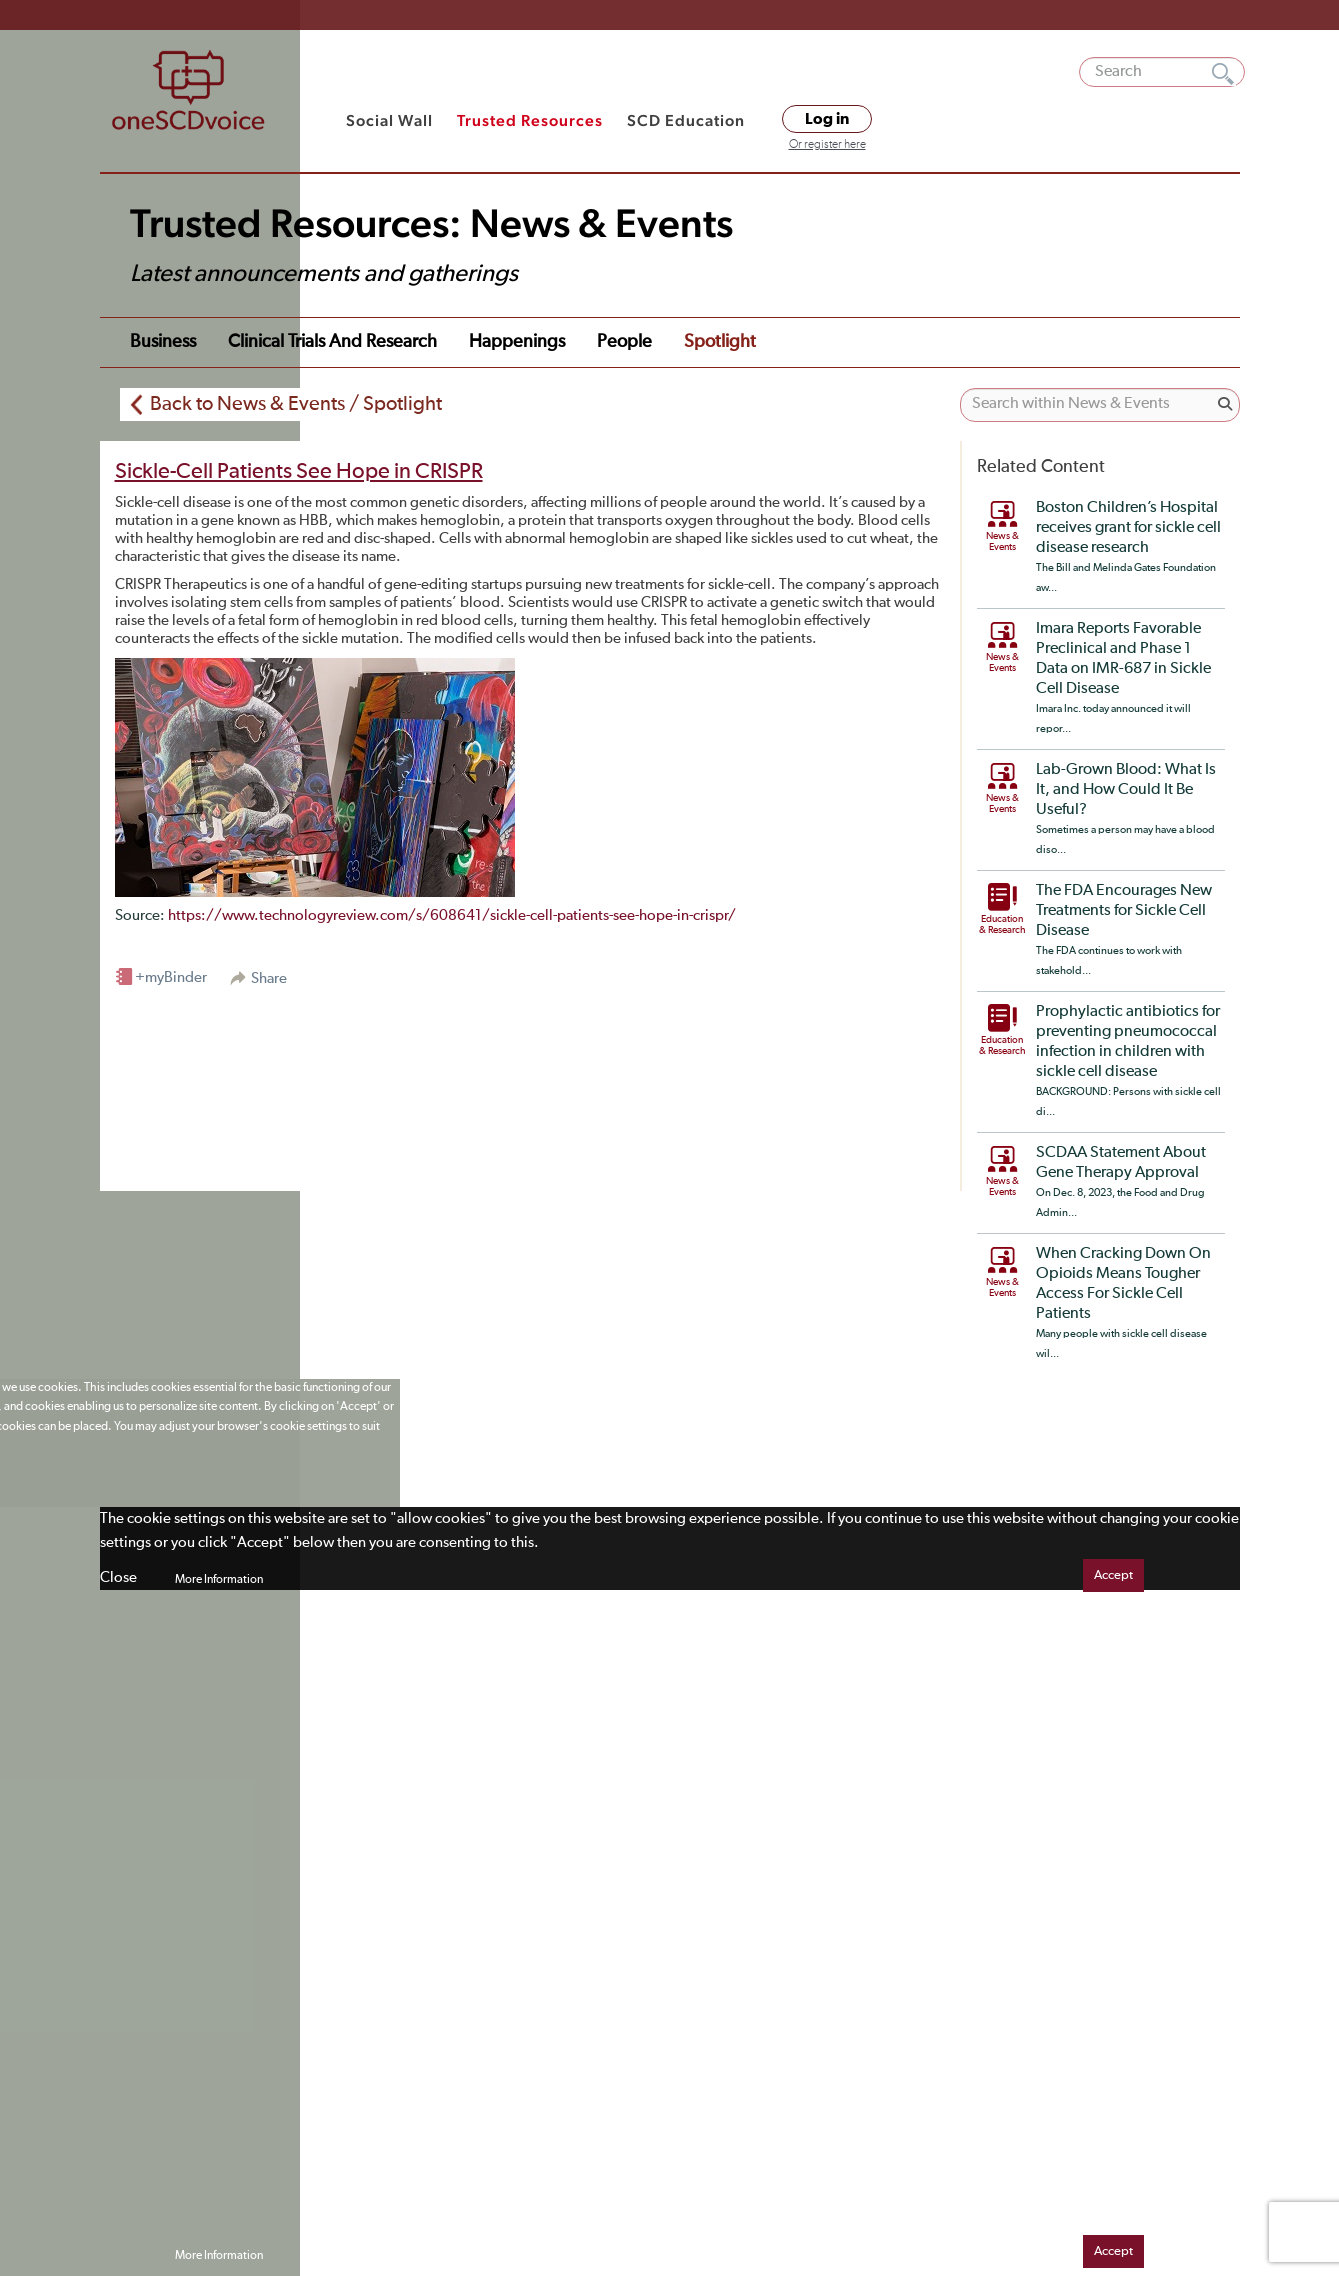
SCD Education (686, 120)
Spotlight (720, 342)
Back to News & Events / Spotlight (296, 404)
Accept (1113, 1575)
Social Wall (389, 120)
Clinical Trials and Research (332, 342)
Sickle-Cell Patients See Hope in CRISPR (299, 472)
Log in (827, 119)
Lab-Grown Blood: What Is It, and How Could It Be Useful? (1126, 790)
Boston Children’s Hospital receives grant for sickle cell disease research (1128, 528)
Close (118, 1577)
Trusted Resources (530, 120)
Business (163, 342)
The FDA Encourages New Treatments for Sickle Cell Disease (1124, 911)
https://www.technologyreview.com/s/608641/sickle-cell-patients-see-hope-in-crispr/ (452, 915)
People (624, 342)
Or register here (827, 145)
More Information (219, 1580)
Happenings (517, 342)
